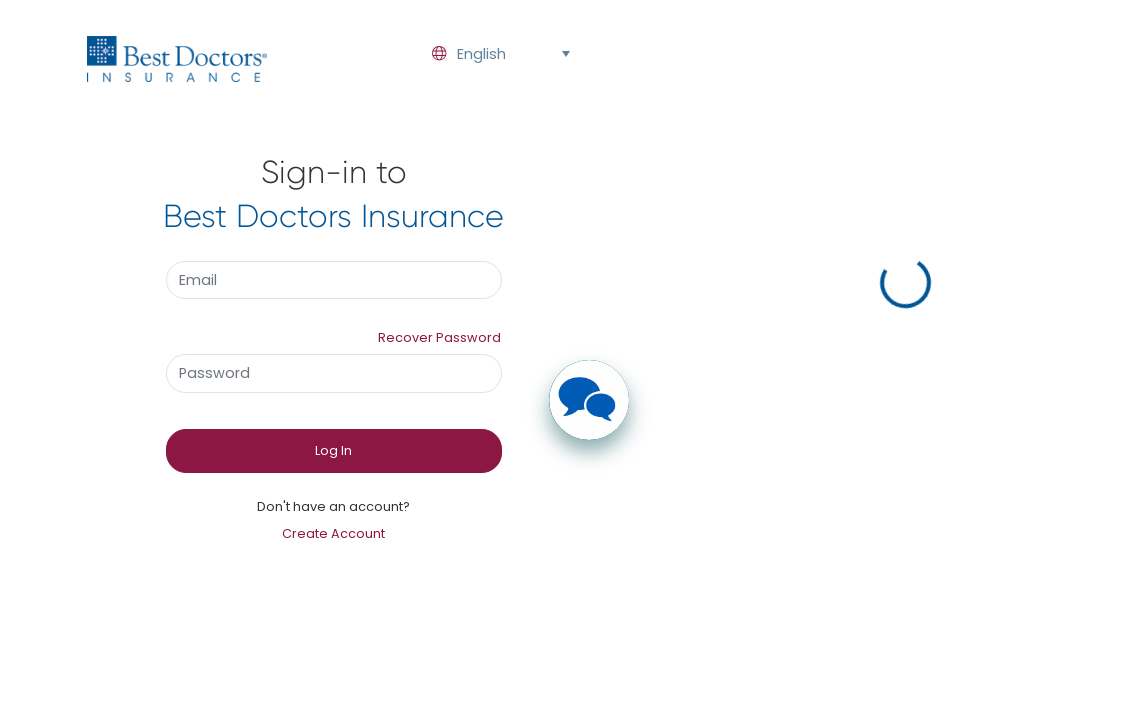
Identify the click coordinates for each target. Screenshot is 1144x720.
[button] (565, 54)
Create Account (333, 533)
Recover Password (439, 337)
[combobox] (495, 54)
